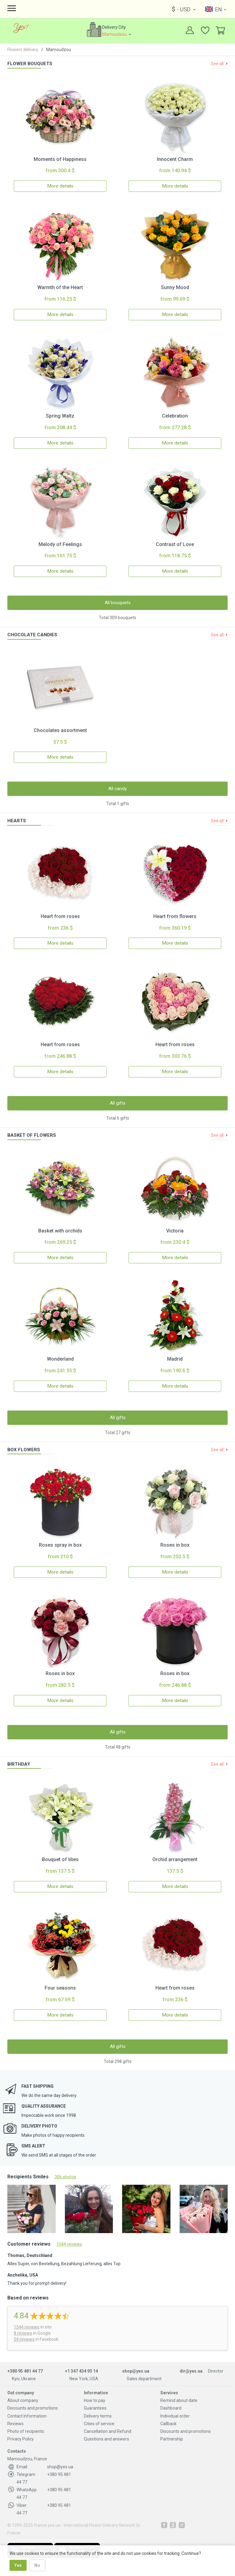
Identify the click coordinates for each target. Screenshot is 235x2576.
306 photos (65, 2177)
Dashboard (170, 2409)
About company (22, 2401)
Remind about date (178, 2401)
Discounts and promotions (32, 2409)
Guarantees (95, 2409)
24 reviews (24, 2339)
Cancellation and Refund (107, 2431)
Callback (168, 2424)
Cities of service (99, 2424)
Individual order (175, 2416)
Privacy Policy (20, 2439)
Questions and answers (106, 2439)
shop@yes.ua (135, 2371)
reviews (26, 2327)
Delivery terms (98, 2416)
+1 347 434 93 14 (81, 2371)
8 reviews (23, 2333)
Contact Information (27, 2416)
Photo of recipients (25, 2431)
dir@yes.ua (191, 2371)
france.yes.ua (47, 2525)
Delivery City (119, 31)
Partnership (171, 2439)
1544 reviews (69, 2244)
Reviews (15, 2424)
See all (218, 64)
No (37, 2565)
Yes (18, 2565)
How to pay (94, 2401)
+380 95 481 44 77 (25, 2371)
